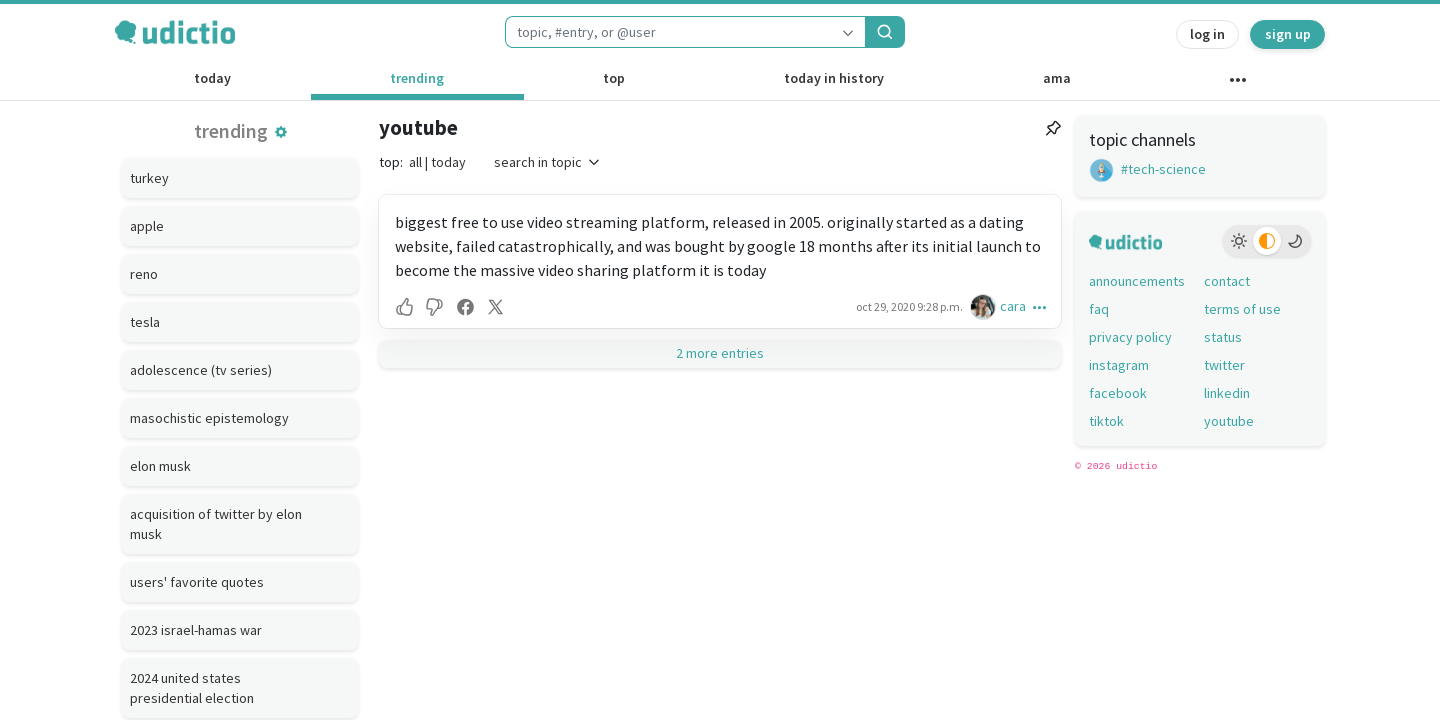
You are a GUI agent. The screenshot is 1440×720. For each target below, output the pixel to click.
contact (1227, 281)
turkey (149, 178)
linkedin (1227, 393)
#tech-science (1147, 169)
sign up (1288, 34)
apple (147, 226)
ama (1057, 78)
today (212, 78)
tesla (145, 322)
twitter (1224, 365)
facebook (1118, 393)
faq (1099, 309)
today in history (834, 78)
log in (1207, 34)
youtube (418, 127)
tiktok (1106, 421)
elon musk (160, 466)
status (1223, 337)
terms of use (1242, 309)
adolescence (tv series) (201, 370)
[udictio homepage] (175, 32)
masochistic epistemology (209, 418)
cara (1013, 306)
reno (144, 274)
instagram (1119, 365)
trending (417, 78)
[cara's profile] (985, 306)
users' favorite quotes (197, 582)
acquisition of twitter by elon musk (216, 524)
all (415, 162)
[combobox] (668, 32)
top (614, 78)
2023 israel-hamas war (196, 630)
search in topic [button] (548, 162)
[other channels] (1237, 84)
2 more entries (720, 353)
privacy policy (1130, 337)
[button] (281, 132)
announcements (1137, 281)
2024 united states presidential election (192, 688)
